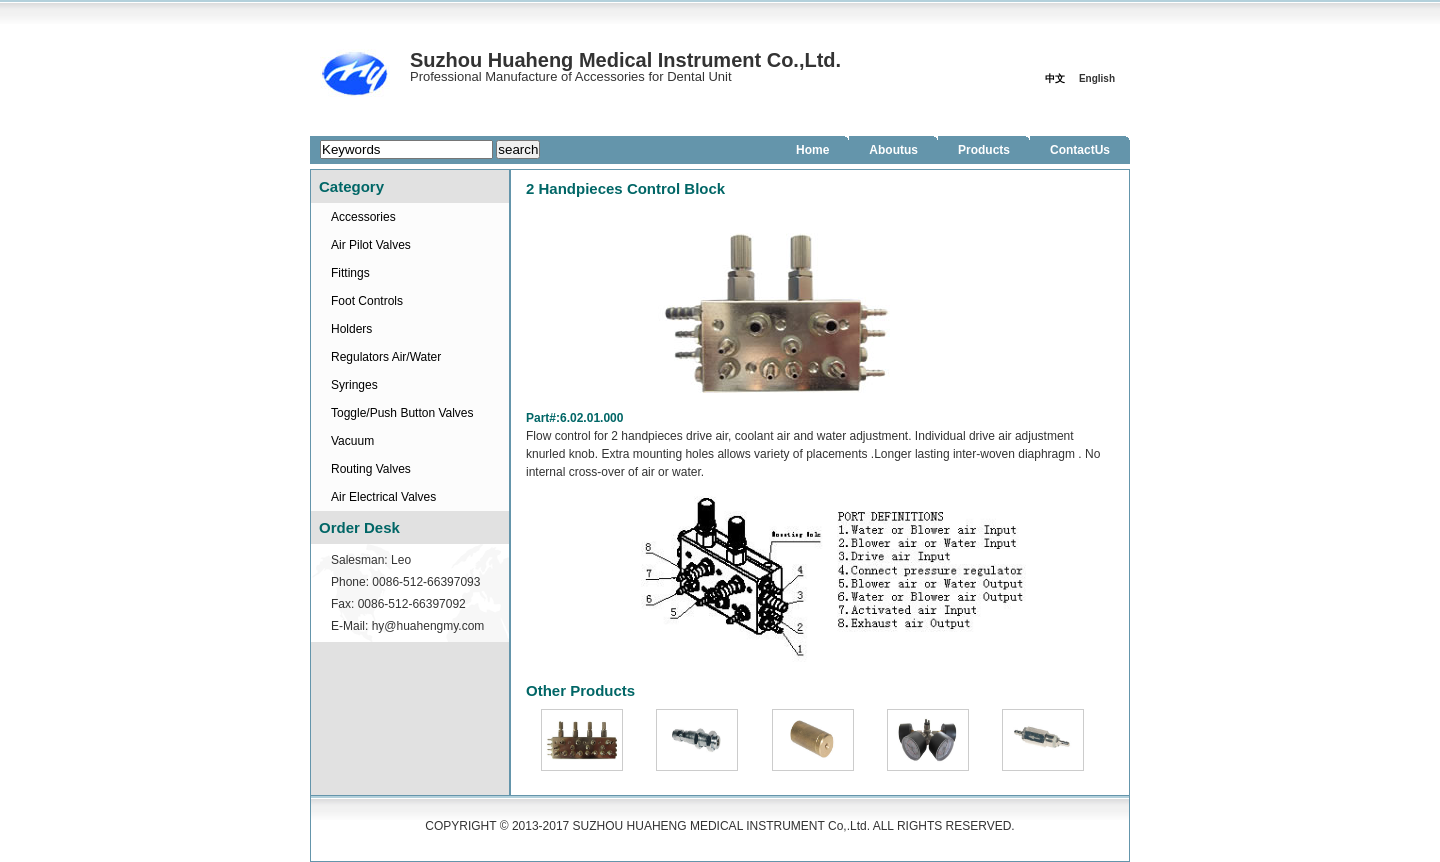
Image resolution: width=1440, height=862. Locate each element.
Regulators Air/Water (386, 357)
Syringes (354, 385)
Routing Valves (371, 469)
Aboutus (893, 150)
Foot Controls (367, 301)
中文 (1055, 78)
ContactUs (1080, 150)
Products (984, 150)
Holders (351, 329)
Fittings (350, 273)
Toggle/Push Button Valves (402, 413)
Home (812, 150)
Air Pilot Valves (371, 245)
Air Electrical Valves (383, 497)
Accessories (363, 217)
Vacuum (352, 441)
